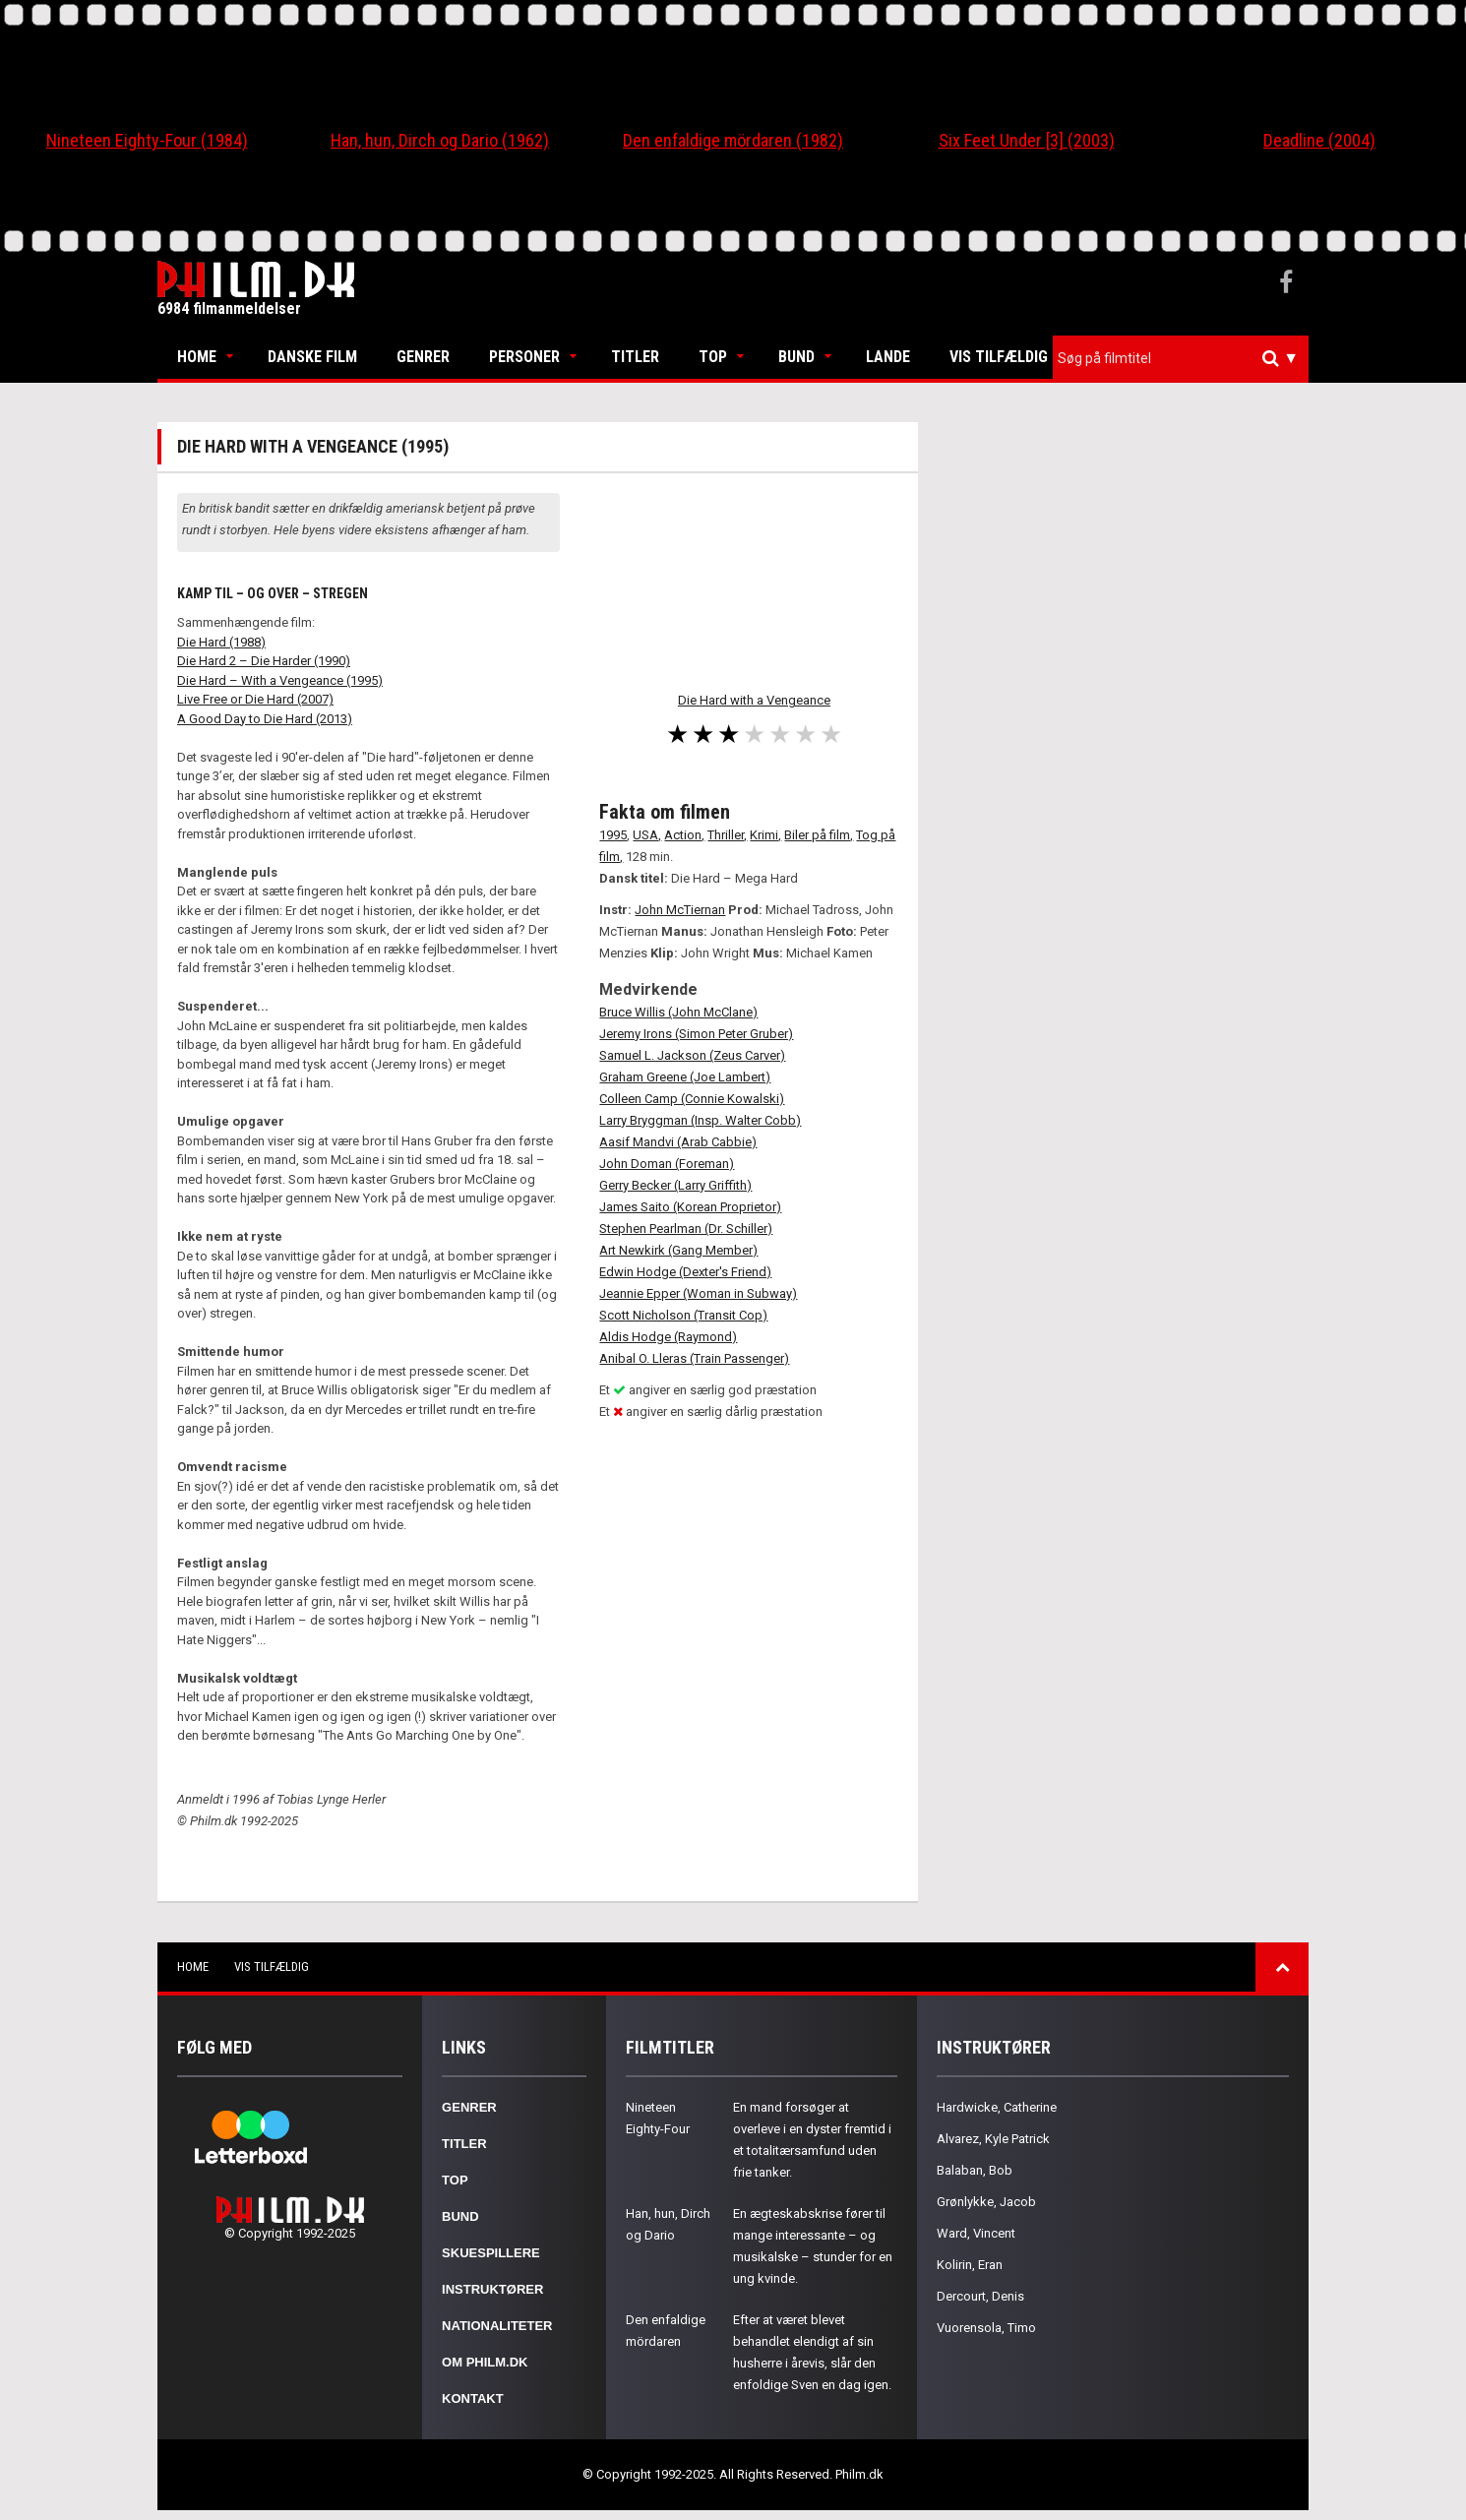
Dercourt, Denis (980, 2296)
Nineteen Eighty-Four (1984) (147, 140)
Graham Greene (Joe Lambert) (684, 1077)
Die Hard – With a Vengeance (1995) (280, 680)
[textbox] (1185, 358)
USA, (647, 835)
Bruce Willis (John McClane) (678, 1012)
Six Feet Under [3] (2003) (1027, 140)
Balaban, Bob (974, 2170)
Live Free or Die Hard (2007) (255, 699)
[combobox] (1181, 359)
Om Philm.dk (484, 2362)
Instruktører (492, 2289)
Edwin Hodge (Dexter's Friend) (685, 1271)
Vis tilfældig (998, 356)
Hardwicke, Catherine (997, 2107)
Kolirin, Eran (970, 2264)
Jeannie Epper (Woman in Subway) (698, 1293)
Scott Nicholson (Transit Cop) (683, 1315)
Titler (635, 356)
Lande (888, 356)
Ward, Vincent (976, 2233)
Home (196, 356)
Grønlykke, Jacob (986, 2201)
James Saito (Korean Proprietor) (690, 1206)
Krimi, (765, 835)
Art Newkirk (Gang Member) (678, 1250)
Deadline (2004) (1319, 140)
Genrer (423, 356)
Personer (524, 356)
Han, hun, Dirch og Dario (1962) (440, 140)
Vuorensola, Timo (986, 2327)
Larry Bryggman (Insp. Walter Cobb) (700, 1120)
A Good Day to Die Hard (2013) (264, 718)
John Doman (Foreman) (666, 1163)
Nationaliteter (497, 2325)
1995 (613, 835)
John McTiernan (680, 909)
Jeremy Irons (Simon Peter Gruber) (696, 1033)
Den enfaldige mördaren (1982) (733, 140)
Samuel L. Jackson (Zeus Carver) (692, 1055)
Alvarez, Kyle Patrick (993, 2138)
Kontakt (473, 2398)
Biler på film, (818, 835)
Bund (796, 356)
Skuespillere (491, 2252)
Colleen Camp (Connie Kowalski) (691, 1098)
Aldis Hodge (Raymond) (668, 1336)
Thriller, (727, 835)
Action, (684, 835)
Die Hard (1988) (221, 642)
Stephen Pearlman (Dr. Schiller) (685, 1228)
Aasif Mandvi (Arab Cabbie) (678, 1142)
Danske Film (312, 356)
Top (713, 356)
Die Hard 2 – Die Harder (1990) (263, 660)
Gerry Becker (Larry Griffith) (675, 1185)
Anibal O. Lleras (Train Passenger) (694, 1358)
